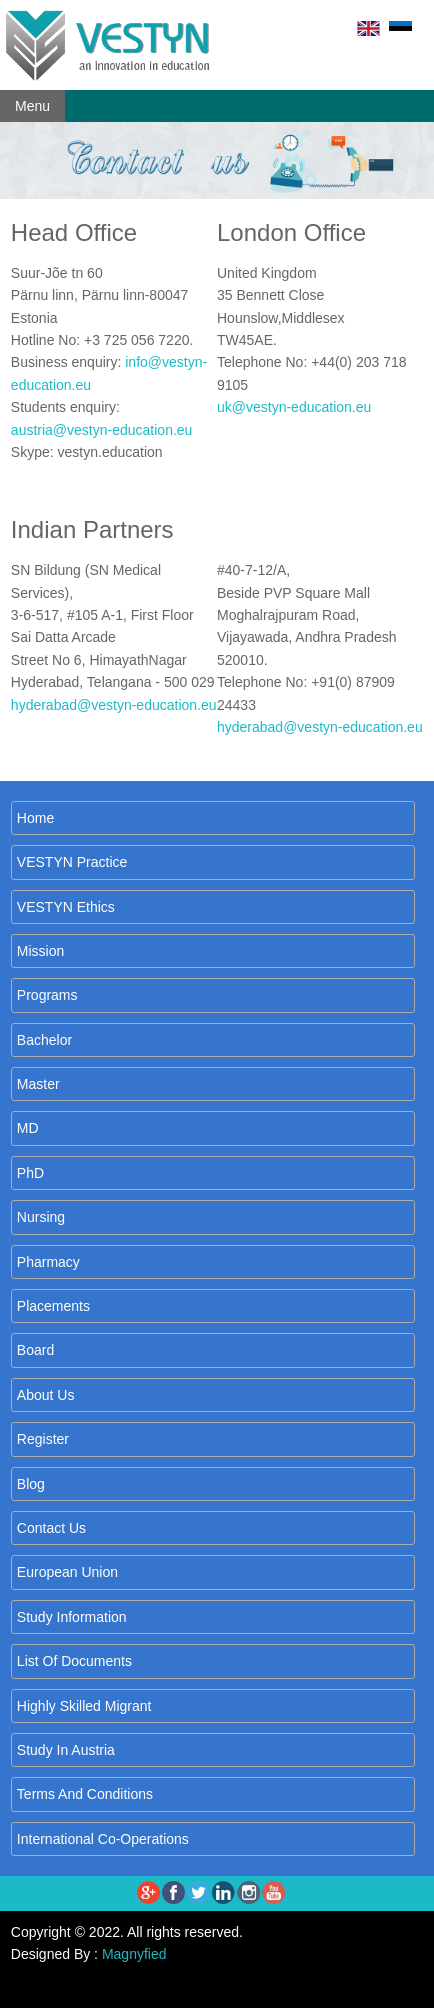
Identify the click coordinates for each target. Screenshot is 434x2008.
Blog (31, 1484)
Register (43, 1439)
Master (38, 1084)
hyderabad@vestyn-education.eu (114, 705)
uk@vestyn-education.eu (294, 407)
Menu (32, 106)
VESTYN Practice (72, 862)
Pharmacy (48, 1262)
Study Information (72, 1617)
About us (46, 1395)
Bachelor (44, 1040)
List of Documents (74, 1661)
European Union (67, 1572)
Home (35, 818)
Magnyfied (134, 1954)
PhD (30, 1173)
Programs (47, 995)
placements (53, 1306)
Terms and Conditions (85, 1794)
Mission (40, 951)
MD (28, 1128)
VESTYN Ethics (66, 907)
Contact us (51, 1528)
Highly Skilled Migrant (84, 1706)
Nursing (41, 1217)
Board (35, 1350)
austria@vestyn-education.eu (102, 430)
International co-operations (103, 1839)
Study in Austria (66, 1750)
